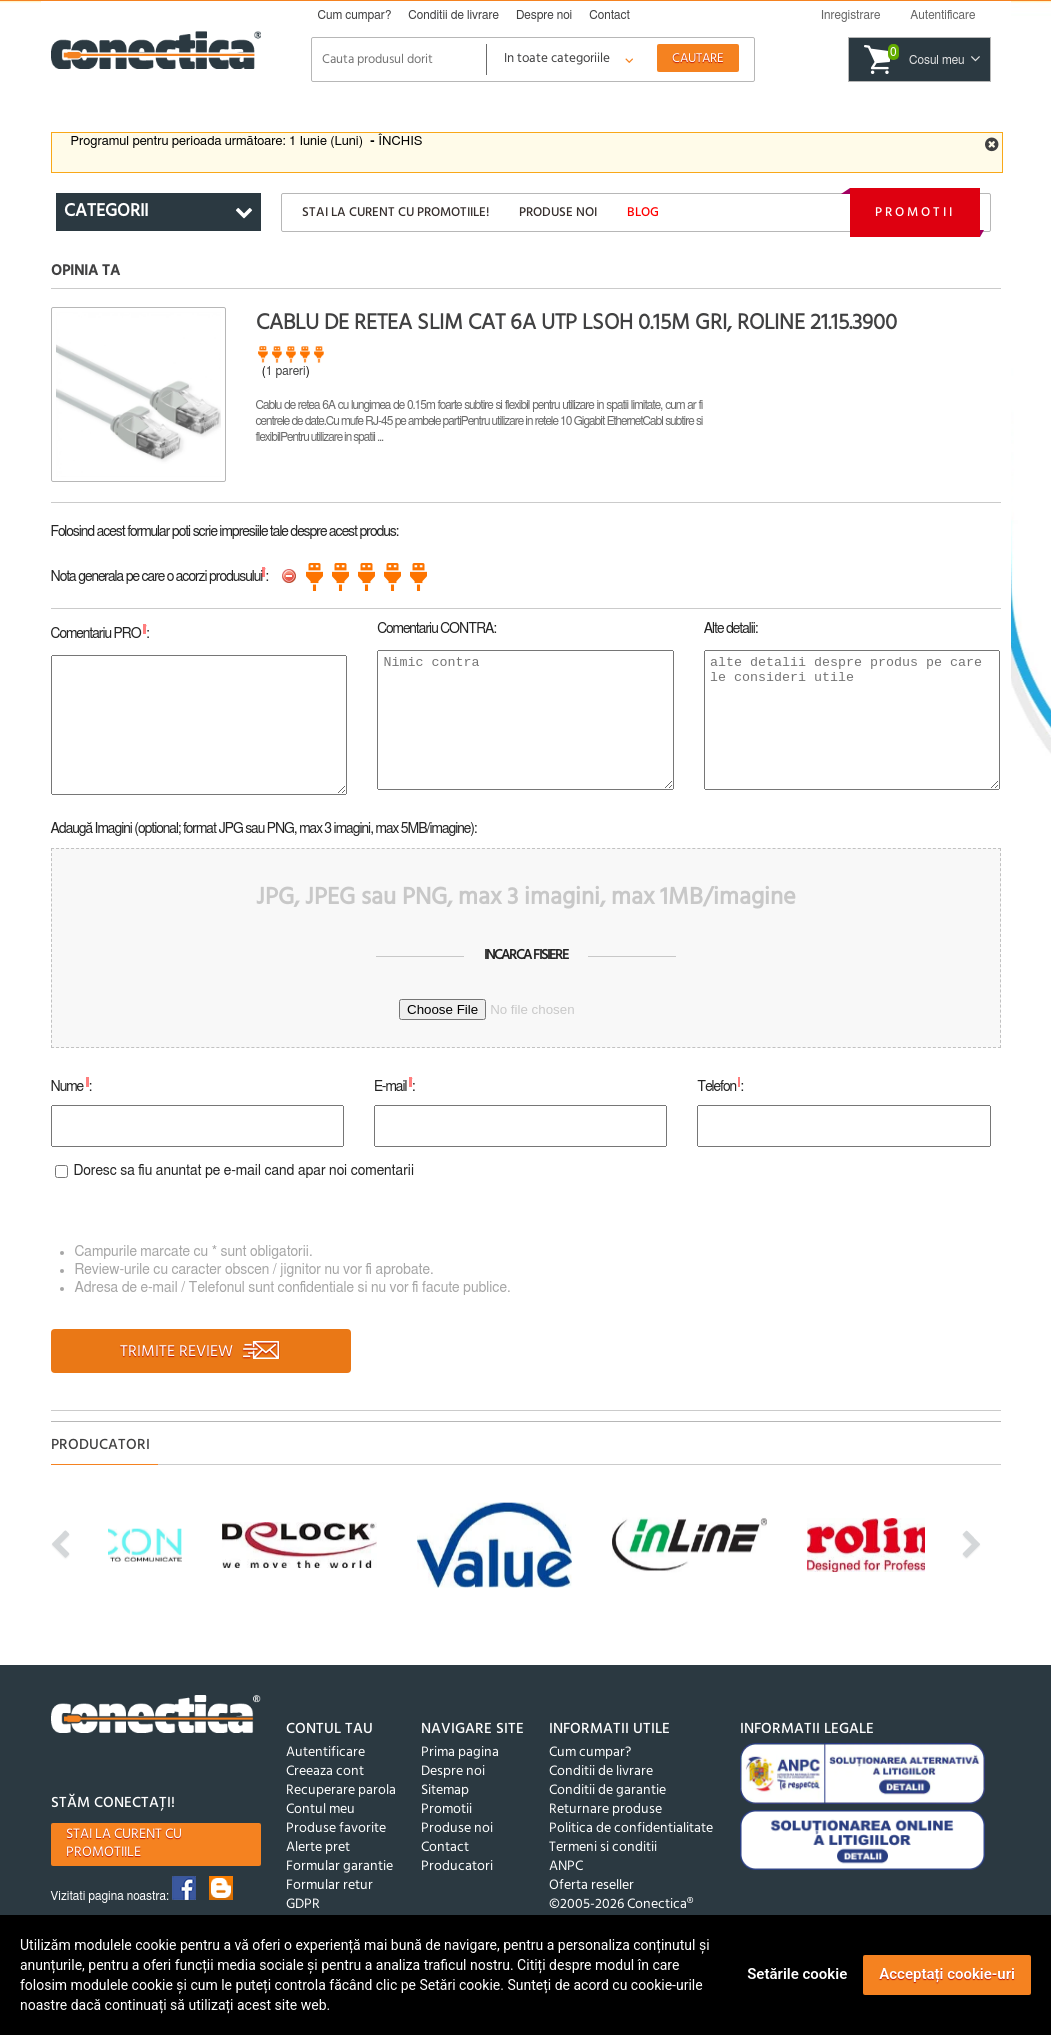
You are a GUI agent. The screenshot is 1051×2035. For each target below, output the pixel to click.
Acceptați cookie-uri (947, 1974)
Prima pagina (460, 1752)
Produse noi (558, 212)
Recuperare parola (341, 1790)
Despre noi (544, 15)
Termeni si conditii (603, 1847)
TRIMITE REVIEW (200, 1352)
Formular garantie (339, 1866)
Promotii (915, 212)
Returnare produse (605, 1809)
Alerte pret (318, 1847)
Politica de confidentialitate (631, 1828)
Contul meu (320, 1809)
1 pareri (286, 371)
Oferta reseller (591, 1885)
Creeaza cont (325, 1771)
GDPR (303, 1904)
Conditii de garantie (607, 1790)
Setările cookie (797, 1974)
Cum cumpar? (355, 15)
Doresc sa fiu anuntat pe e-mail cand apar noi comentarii (244, 1171)
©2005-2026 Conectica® (621, 1904)
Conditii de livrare (453, 15)
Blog (643, 212)
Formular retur (329, 1885)
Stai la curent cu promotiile (124, 1843)
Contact (609, 15)
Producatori (457, 1866)
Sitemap (445, 1790)
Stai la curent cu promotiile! (395, 212)
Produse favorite (336, 1828)
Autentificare (325, 1752)
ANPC (566, 1866)
